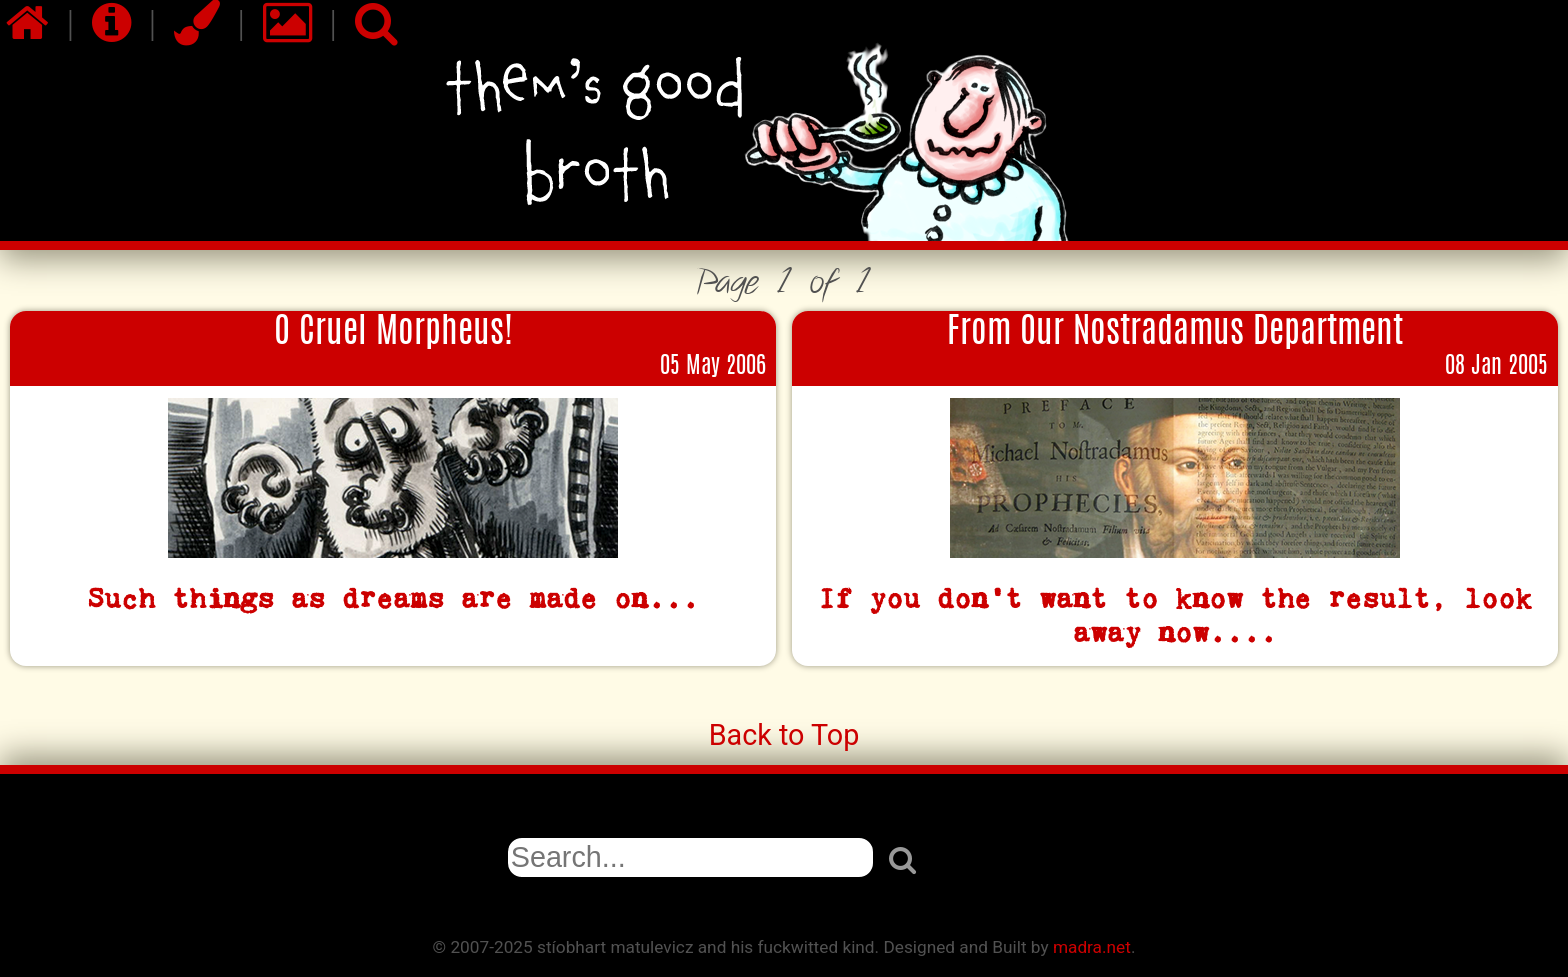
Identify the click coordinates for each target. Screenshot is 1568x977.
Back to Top (784, 735)
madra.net (1092, 947)
